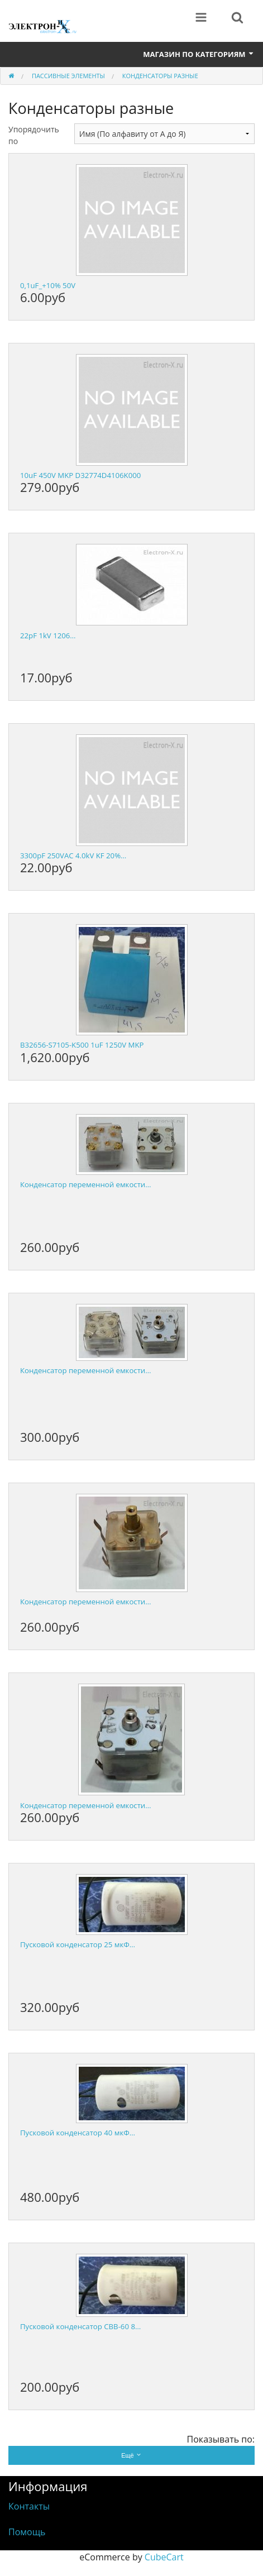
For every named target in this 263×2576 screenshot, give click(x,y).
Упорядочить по (33, 135)
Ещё (131, 2455)
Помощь (26, 2532)
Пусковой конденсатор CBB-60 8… (80, 2326)
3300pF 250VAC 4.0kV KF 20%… (73, 855)
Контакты (29, 2506)
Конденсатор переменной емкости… (85, 1184)
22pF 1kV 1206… (48, 635)
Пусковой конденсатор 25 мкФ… (77, 1944)
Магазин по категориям (199, 54)
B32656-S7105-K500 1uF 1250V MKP (82, 1045)
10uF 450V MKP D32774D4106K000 (80, 475)
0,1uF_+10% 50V (47, 285)
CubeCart (164, 2557)
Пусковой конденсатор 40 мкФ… (77, 2133)
